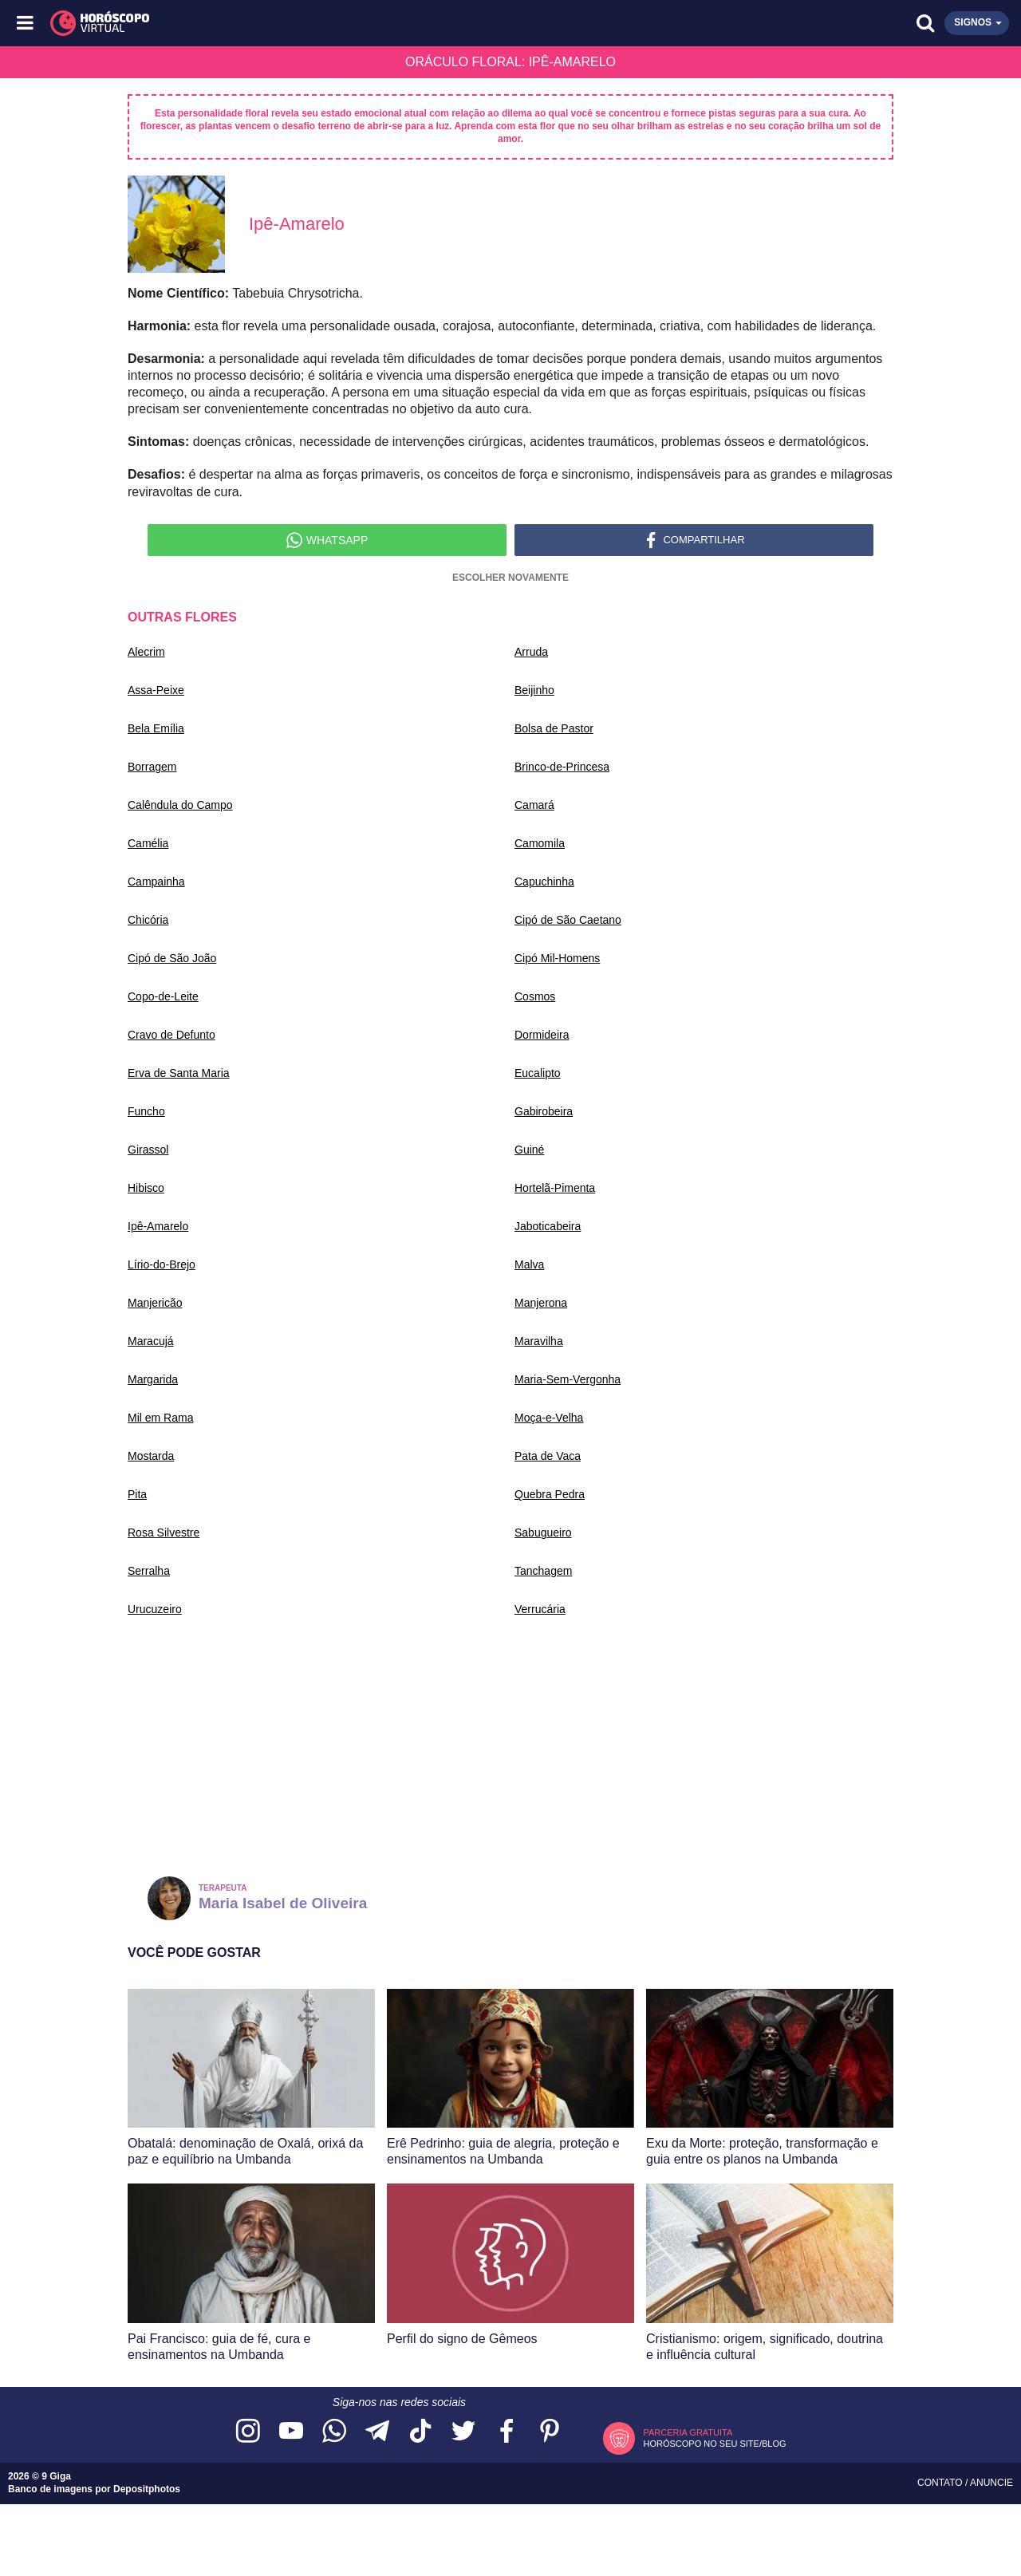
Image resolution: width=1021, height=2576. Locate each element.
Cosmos (534, 996)
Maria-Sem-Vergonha (567, 1379)
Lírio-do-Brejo (161, 1264)
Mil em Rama (160, 1417)
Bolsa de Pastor (553, 728)
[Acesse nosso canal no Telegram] (377, 2432)
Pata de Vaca (547, 1456)
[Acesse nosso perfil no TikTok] (420, 2432)
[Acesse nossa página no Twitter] (463, 2432)
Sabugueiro (543, 1532)
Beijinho (534, 690)
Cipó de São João (172, 958)
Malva (529, 1264)
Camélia (148, 843)
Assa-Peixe (156, 690)
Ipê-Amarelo (158, 1226)
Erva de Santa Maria (179, 1073)
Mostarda (151, 1456)
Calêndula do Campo (180, 805)
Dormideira (541, 1034)
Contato (941, 2482)
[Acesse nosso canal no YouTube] (291, 2432)
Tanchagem (543, 1570)
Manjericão (155, 1302)
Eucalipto (537, 1073)
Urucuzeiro (155, 1609)
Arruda (531, 651)
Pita (137, 1494)
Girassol (148, 1149)
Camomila (539, 843)
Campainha (156, 881)
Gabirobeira (543, 1111)
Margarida (153, 1379)
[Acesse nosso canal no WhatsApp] (334, 2432)
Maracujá (151, 1341)
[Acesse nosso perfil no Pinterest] (549, 2432)
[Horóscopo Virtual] (269, 23)
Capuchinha (544, 881)
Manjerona (540, 1302)
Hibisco (146, 1187)
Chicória (148, 919)
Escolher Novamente (510, 577)
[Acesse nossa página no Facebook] (506, 2432)
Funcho (146, 1111)
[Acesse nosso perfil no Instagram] (248, 2432)
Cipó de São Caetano (567, 919)
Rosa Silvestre (163, 1532)
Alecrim (146, 651)
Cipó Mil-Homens (557, 958)
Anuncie (991, 2482)
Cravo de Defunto (171, 1034)
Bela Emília (156, 728)
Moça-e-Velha (548, 1417)
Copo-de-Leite (163, 996)
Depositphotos (146, 2489)
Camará (534, 805)
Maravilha (538, 1341)
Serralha (149, 1570)
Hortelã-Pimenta (554, 1187)
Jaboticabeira (547, 1226)
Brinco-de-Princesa (561, 766)
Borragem (152, 766)
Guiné (529, 1149)
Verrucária (540, 1609)
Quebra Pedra (549, 1494)
